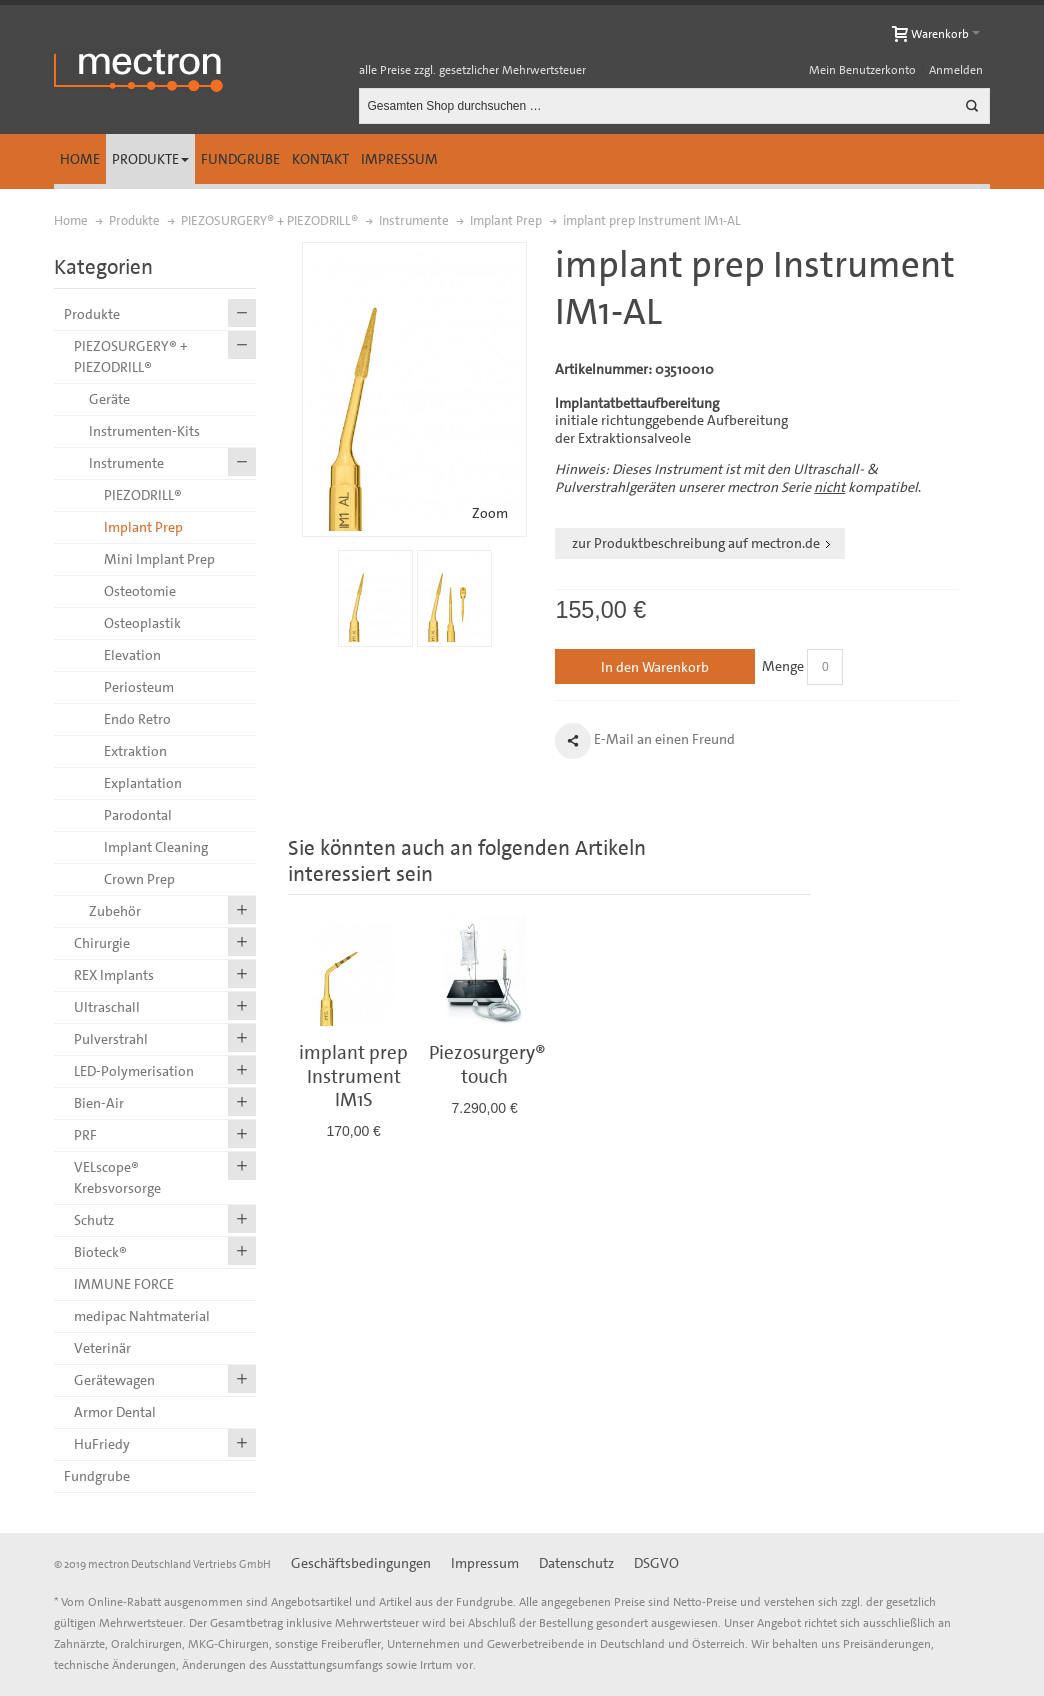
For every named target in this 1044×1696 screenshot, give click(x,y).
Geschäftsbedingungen (361, 1563)
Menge (783, 666)
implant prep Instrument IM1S (353, 1076)
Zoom (490, 513)
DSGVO (656, 1563)
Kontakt (320, 159)
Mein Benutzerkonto (862, 70)
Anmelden (956, 70)
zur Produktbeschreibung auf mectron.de (696, 543)
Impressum (399, 159)
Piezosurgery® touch (487, 1064)
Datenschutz (576, 1563)
